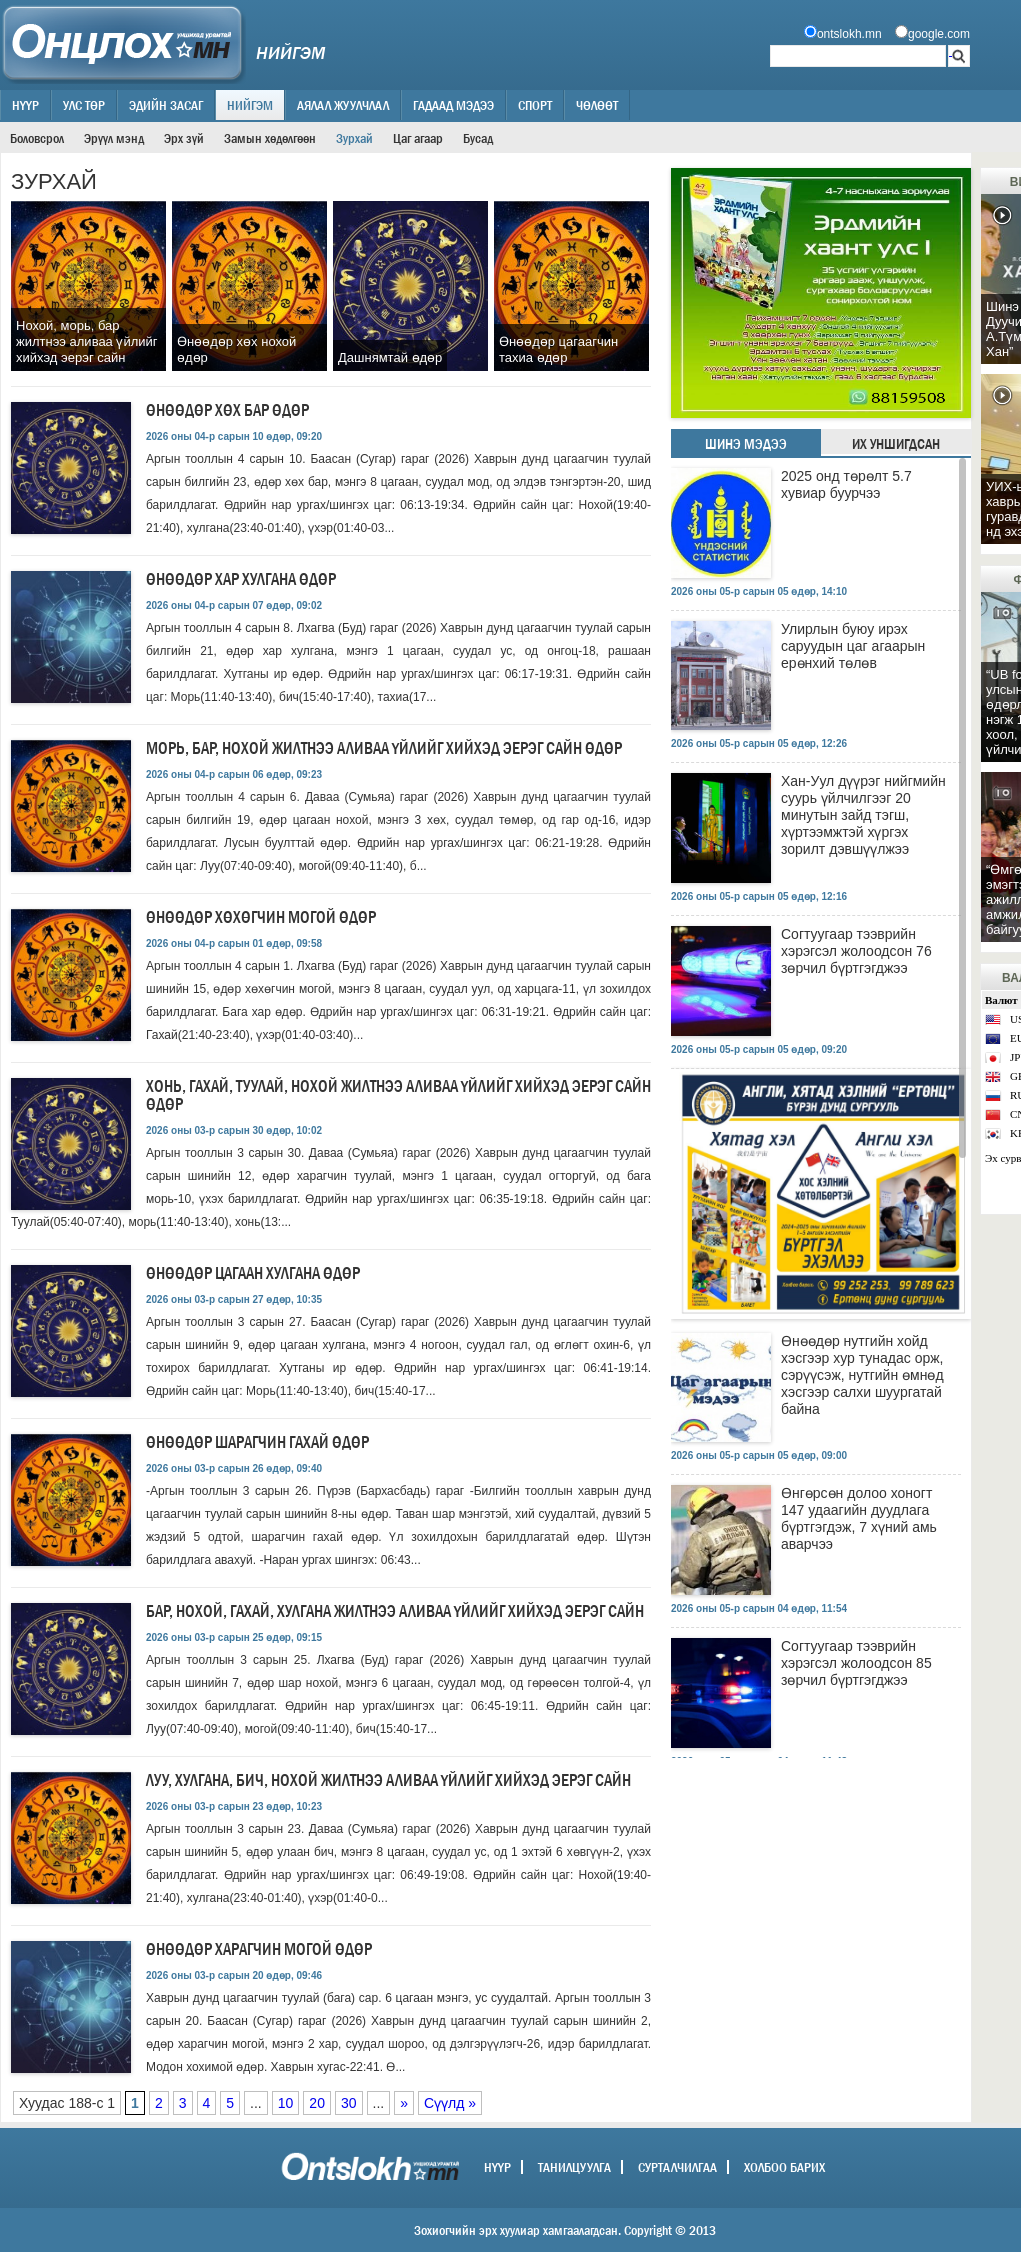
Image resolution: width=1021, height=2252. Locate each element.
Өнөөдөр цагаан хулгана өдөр (253, 1273)
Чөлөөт (597, 105)
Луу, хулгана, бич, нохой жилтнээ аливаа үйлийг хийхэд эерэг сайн (388, 1780)
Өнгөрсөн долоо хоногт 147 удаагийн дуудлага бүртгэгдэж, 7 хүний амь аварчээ (859, 1518)
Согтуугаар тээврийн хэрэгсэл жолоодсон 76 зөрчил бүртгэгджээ (856, 951)
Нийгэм (250, 105)
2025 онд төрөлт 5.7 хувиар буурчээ (846, 484)
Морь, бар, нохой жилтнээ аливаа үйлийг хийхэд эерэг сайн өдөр (384, 748)
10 (286, 2103)
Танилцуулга (574, 2167)
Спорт (535, 105)
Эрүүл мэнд (114, 138)
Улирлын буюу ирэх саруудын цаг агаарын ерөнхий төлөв (853, 646)
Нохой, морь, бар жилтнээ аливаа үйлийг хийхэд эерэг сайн (87, 341)
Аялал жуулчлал (343, 105)
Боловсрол (37, 138)
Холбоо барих (784, 2167)
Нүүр (25, 105)
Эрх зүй (184, 138)
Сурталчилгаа (677, 2167)
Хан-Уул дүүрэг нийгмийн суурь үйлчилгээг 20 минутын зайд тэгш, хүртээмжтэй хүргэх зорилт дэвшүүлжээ (863, 815)
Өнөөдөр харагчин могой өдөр (259, 1949)
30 (349, 2103)
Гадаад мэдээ (453, 105)
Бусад (478, 138)
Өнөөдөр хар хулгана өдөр (241, 579)
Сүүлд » (450, 2103)
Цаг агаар (418, 138)
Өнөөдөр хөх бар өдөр (227, 410)
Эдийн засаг (166, 105)
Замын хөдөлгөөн (270, 138)
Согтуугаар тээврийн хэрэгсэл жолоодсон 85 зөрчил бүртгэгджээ (856, 1663)
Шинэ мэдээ (746, 444)
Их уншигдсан (896, 444)
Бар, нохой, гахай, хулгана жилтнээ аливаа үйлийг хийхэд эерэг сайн (395, 1611)
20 (317, 2103)
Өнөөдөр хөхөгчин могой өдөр (261, 917)
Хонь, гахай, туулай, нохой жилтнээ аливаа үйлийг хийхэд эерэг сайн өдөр (398, 1095)
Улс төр (84, 105)
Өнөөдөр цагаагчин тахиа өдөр (558, 349)
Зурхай (354, 138)
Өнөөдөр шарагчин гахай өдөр (257, 1442)
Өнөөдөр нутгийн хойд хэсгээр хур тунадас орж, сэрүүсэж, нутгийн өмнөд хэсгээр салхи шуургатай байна (862, 1375)
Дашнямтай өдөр (390, 357)
